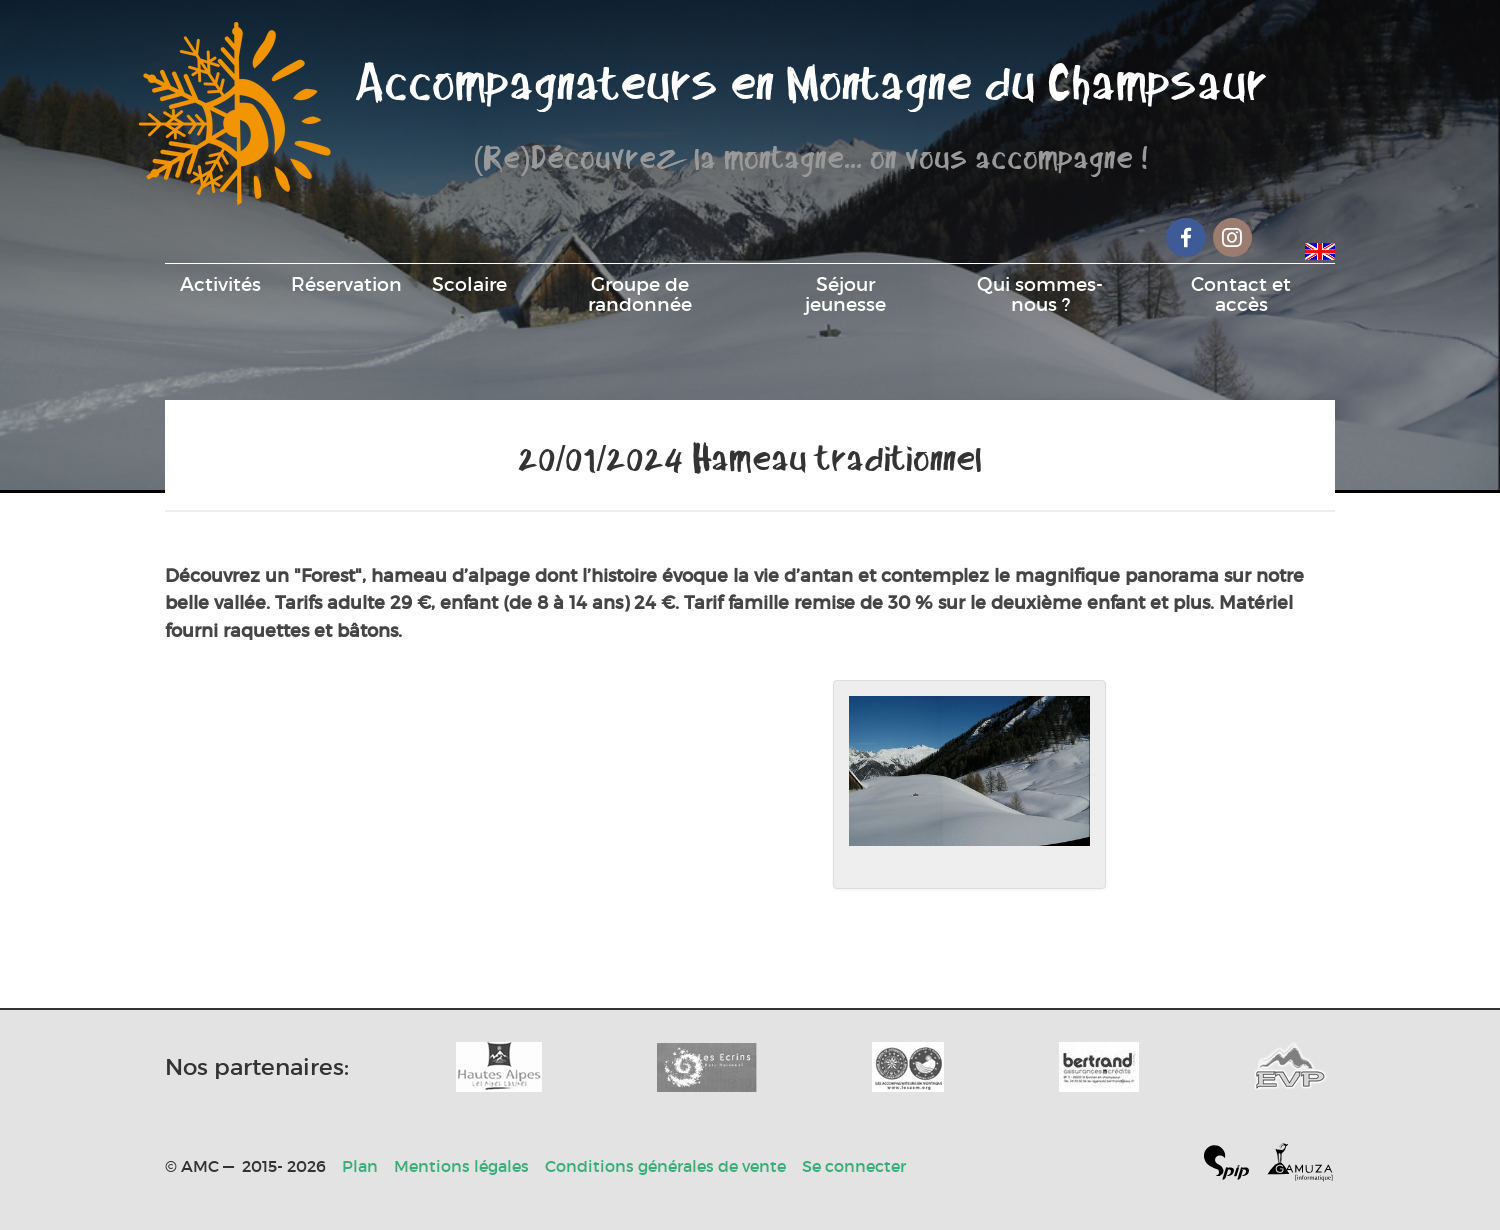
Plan (360, 1166)
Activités (220, 284)
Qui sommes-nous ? (1040, 294)
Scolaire (469, 284)
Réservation (346, 284)
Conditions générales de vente (665, 1166)
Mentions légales (461, 1166)
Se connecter (854, 1166)
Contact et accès (1241, 294)
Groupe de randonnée (640, 294)
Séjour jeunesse (845, 294)
